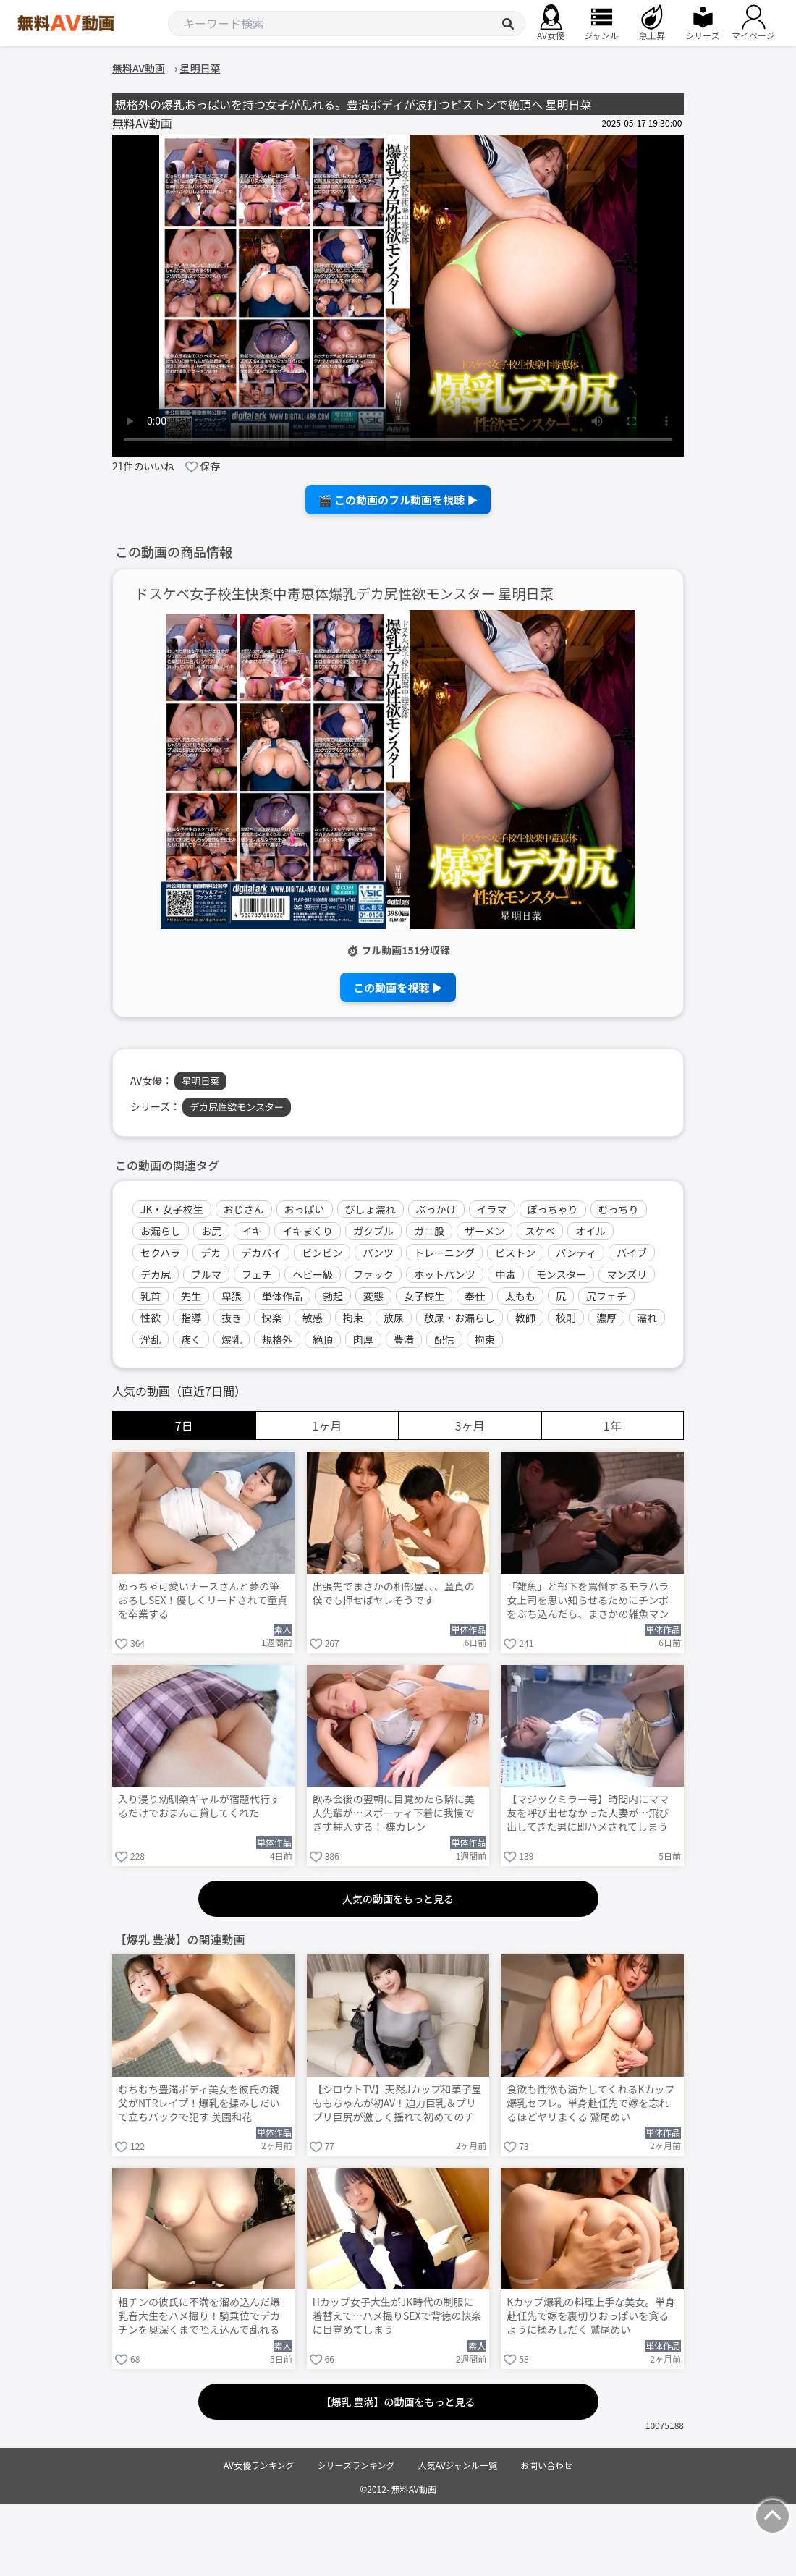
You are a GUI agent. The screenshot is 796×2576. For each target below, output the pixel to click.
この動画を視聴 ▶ (397, 987)
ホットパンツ (444, 1274)
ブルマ (206, 1274)
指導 (191, 1317)
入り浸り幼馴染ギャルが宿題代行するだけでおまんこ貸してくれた (199, 1806)
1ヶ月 (327, 1425)
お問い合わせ (546, 2465)
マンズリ (626, 1274)
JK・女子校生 (171, 1209)
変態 (373, 1296)
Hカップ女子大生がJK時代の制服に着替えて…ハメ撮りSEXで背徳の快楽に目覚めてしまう (397, 2315)
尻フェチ (606, 1296)
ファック (373, 1274)
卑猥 (231, 1296)
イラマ (492, 1209)
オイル (590, 1231)
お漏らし (160, 1231)
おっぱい (304, 1209)
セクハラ (160, 1252)
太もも (520, 1296)
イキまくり (307, 1231)
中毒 (506, 1274)
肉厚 (363, 1339)
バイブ (632, 1252)
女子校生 (424, 1296)
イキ (252, 1231)
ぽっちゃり (553, 1209)
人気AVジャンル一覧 (457, 2465)
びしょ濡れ (370, 1209)
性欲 (150, 1317)
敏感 (312, 1317)
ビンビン (322, 1252)
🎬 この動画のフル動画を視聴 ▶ (398, 499)
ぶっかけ (436, 1209)
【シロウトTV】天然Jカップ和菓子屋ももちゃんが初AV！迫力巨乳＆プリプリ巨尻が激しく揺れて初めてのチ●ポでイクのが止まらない (397, 2104)
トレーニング (444, 1252)
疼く (191, 1339)
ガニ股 (429, 1231)
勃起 (333, 1296)
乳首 (150, 1296)
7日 (184, 1425)
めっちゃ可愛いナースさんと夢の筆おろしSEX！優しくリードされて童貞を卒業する (202, 1600)
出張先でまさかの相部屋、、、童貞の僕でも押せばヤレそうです (394, 1593)
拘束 (353, 1317)
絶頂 (323, 1339)
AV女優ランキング (259, 2465)
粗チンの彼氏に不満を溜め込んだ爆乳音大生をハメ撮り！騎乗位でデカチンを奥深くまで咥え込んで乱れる (199, 2315)
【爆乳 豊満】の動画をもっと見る (398, 2401)
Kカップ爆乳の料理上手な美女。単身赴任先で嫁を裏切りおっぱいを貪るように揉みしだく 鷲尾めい (591, 2315)
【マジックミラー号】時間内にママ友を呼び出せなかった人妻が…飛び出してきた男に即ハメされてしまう (588, 1813)
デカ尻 (155, 1274)
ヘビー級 (312, 1274)
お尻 (211, 1231)
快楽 (272, 1317)
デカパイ (261, 1252)
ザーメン (484, 1231)
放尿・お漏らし (459, 1317)
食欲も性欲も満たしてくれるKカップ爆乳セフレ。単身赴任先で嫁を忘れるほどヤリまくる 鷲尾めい (590, 2103)
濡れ (647, 1317)
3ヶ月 (470, 1425)
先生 (191, 1296)
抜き (231, 1317)
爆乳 (231, 1339)
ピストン (515, 1252)
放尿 (394, 1317)
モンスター (561, 1274)
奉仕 (475, 1296)
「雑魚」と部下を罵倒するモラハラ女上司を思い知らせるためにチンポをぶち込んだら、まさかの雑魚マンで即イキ (588, 1601)
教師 (525, 1317)
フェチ (257, 1274)
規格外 (277, 1339)
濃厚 (606, 1317)
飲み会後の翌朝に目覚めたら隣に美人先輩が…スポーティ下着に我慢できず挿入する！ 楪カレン (394, 1813)
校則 (566, 1317)
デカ (210, 1252)
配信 (444, 1339)
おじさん (244, 1209)
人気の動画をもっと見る (398, 1898)
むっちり (618, 1209)
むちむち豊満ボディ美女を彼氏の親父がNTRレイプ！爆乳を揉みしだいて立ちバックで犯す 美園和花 (198, 2103)
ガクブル (373, 1231)
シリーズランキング (356, 2465)
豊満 (404, 1339)
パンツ (378, 1252)
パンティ (576, 1252)
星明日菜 (200, 1081)
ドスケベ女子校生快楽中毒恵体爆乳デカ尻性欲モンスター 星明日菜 (344, 593)
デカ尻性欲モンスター (237, 1107)
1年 (613, 1425)
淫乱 (150, 1339)
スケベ (540, 1231)
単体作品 (282, 1296)
